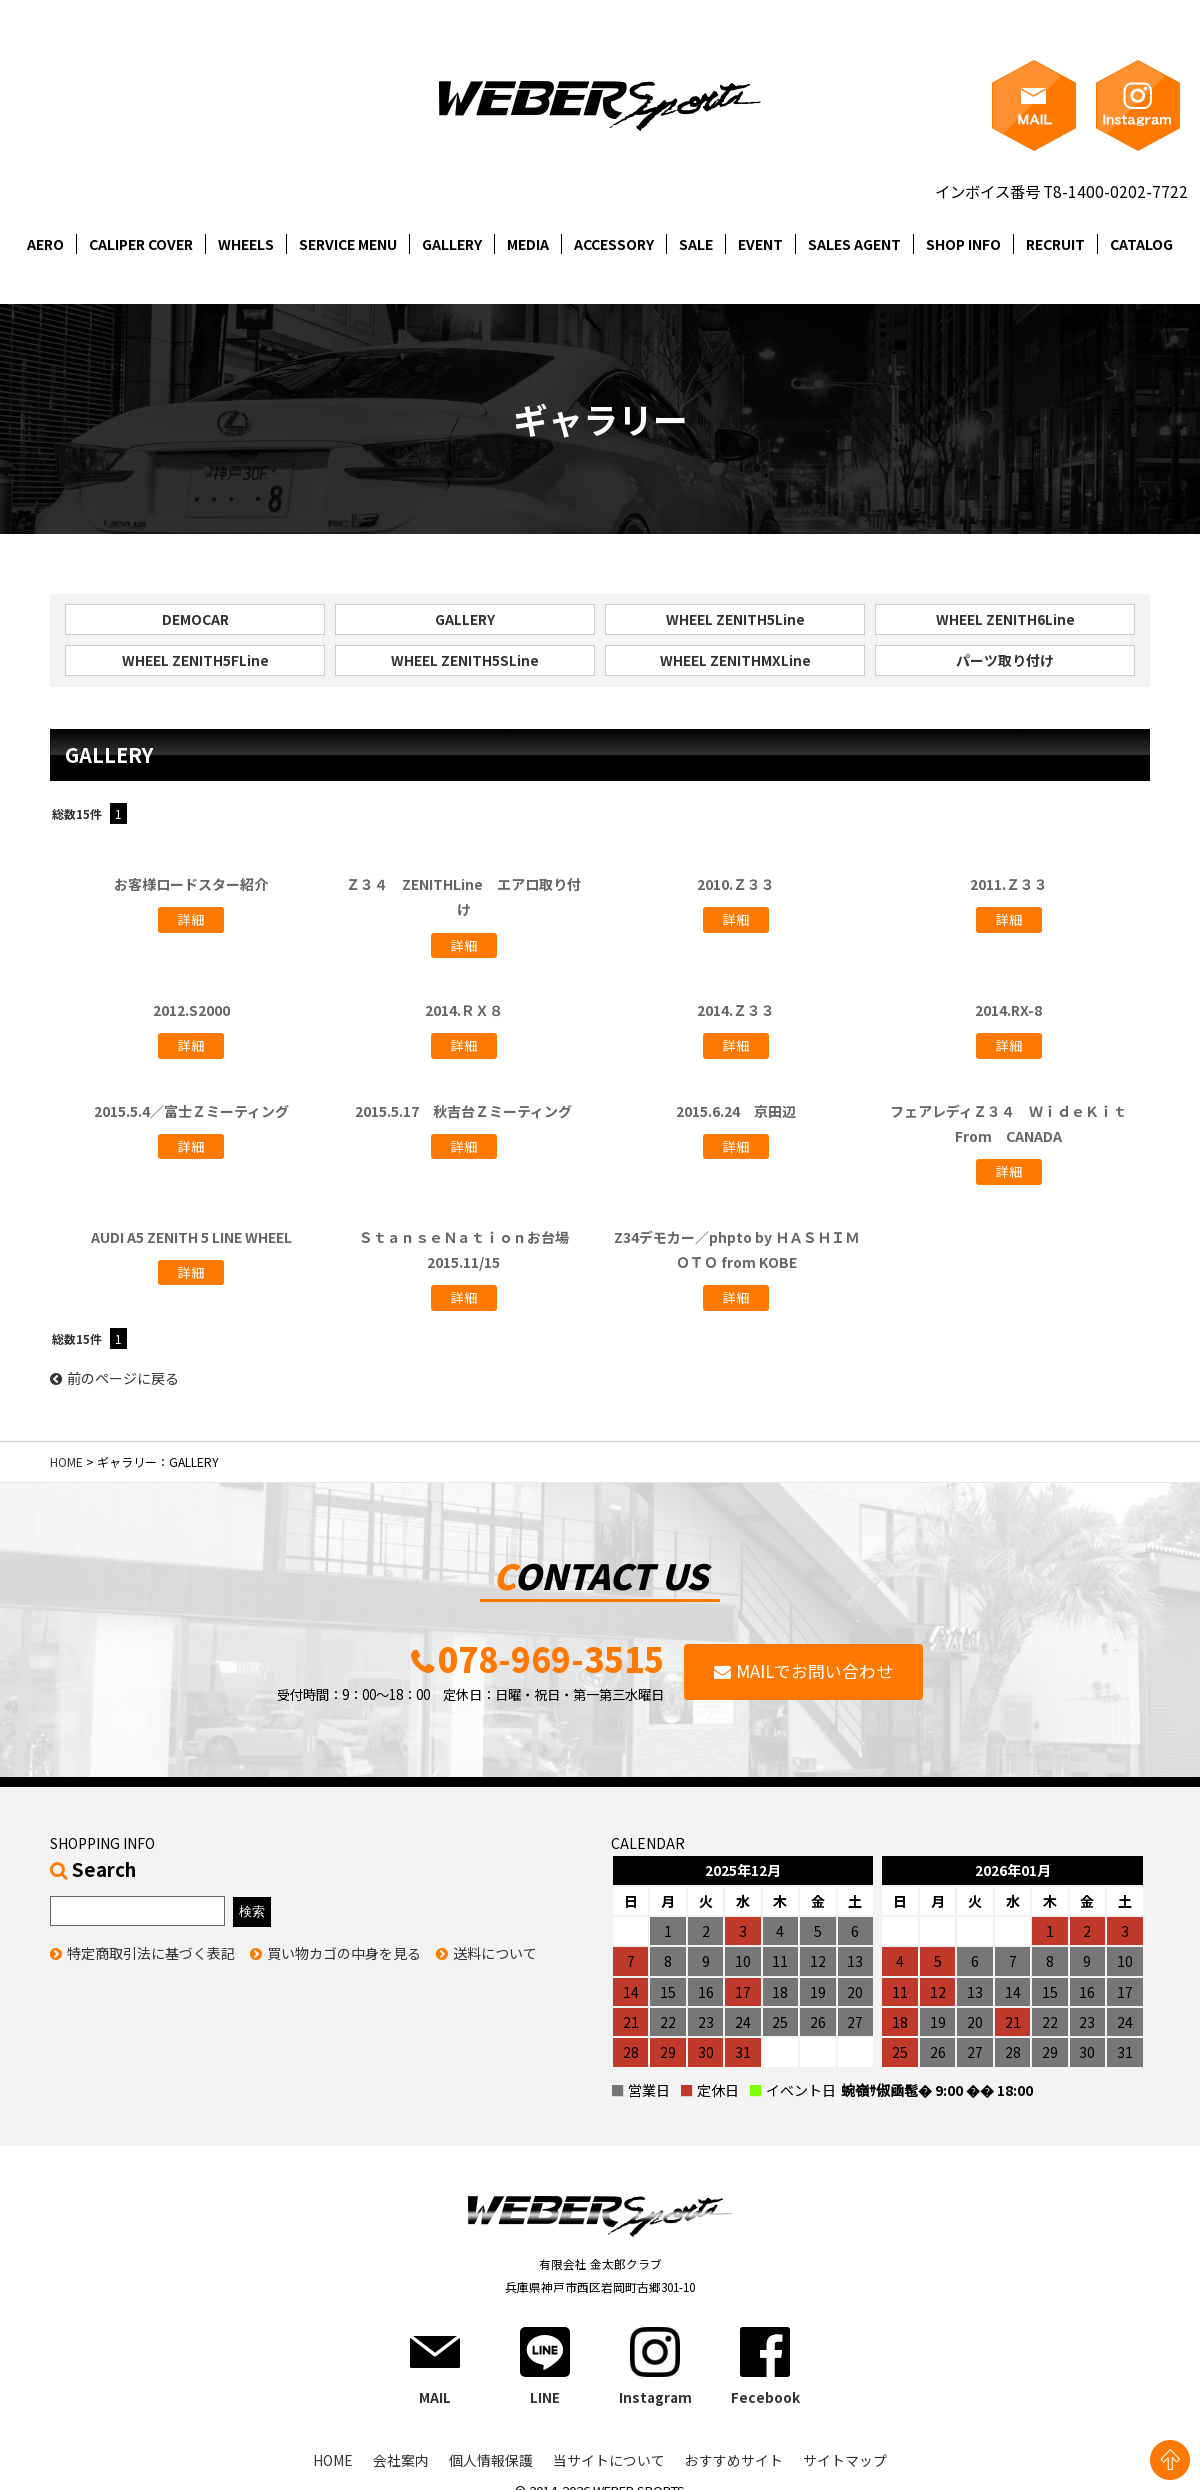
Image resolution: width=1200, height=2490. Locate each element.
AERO (45, 244)
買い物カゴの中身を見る (344, 1955)
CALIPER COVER (141, 244)
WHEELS (246, 244)
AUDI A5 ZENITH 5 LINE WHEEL (191, 1237)
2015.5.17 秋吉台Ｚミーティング (463, 1111)
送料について (495, 1955)
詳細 (191, 920)
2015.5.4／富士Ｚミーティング (191, 1111)
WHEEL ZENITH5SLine (465, 660)
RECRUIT (1055, 244)
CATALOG (1141, 244)
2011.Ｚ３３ (1009, 885)
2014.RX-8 (1008, 1011)
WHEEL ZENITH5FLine (195, 660)
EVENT (760, 244)
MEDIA (528, 244)
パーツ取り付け (1005, 660)
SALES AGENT (854, 244)
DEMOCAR (195, 619)
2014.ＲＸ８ (464, 1011)
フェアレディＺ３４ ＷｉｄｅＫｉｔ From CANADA (1015, 1123)
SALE (696, 244)
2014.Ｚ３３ (736, 1011)
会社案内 (401, 2463)
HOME (66, 1462)
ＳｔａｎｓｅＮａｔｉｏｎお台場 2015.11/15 (471, 1249)
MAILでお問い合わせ (815, 1672)
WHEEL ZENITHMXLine (735, 660)
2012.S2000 (191, 1011)
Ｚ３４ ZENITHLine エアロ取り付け (463, 897)
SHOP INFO (963, 244)
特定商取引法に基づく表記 (151, 1955)
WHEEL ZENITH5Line (735, 619)
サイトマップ (845, 2463)
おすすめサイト (734, 2463)
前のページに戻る (114, 1379)
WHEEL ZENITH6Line (1005, 619)
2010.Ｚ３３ (736, 885)
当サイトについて (609, 2463)
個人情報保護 (491, 2463)
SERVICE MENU (348, 244)
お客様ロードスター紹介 (191, 885)
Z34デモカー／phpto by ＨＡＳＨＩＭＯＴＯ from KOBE (736, 1249)
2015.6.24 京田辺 (736, 1111)
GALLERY (452, 244)
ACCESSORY (614, 244)
